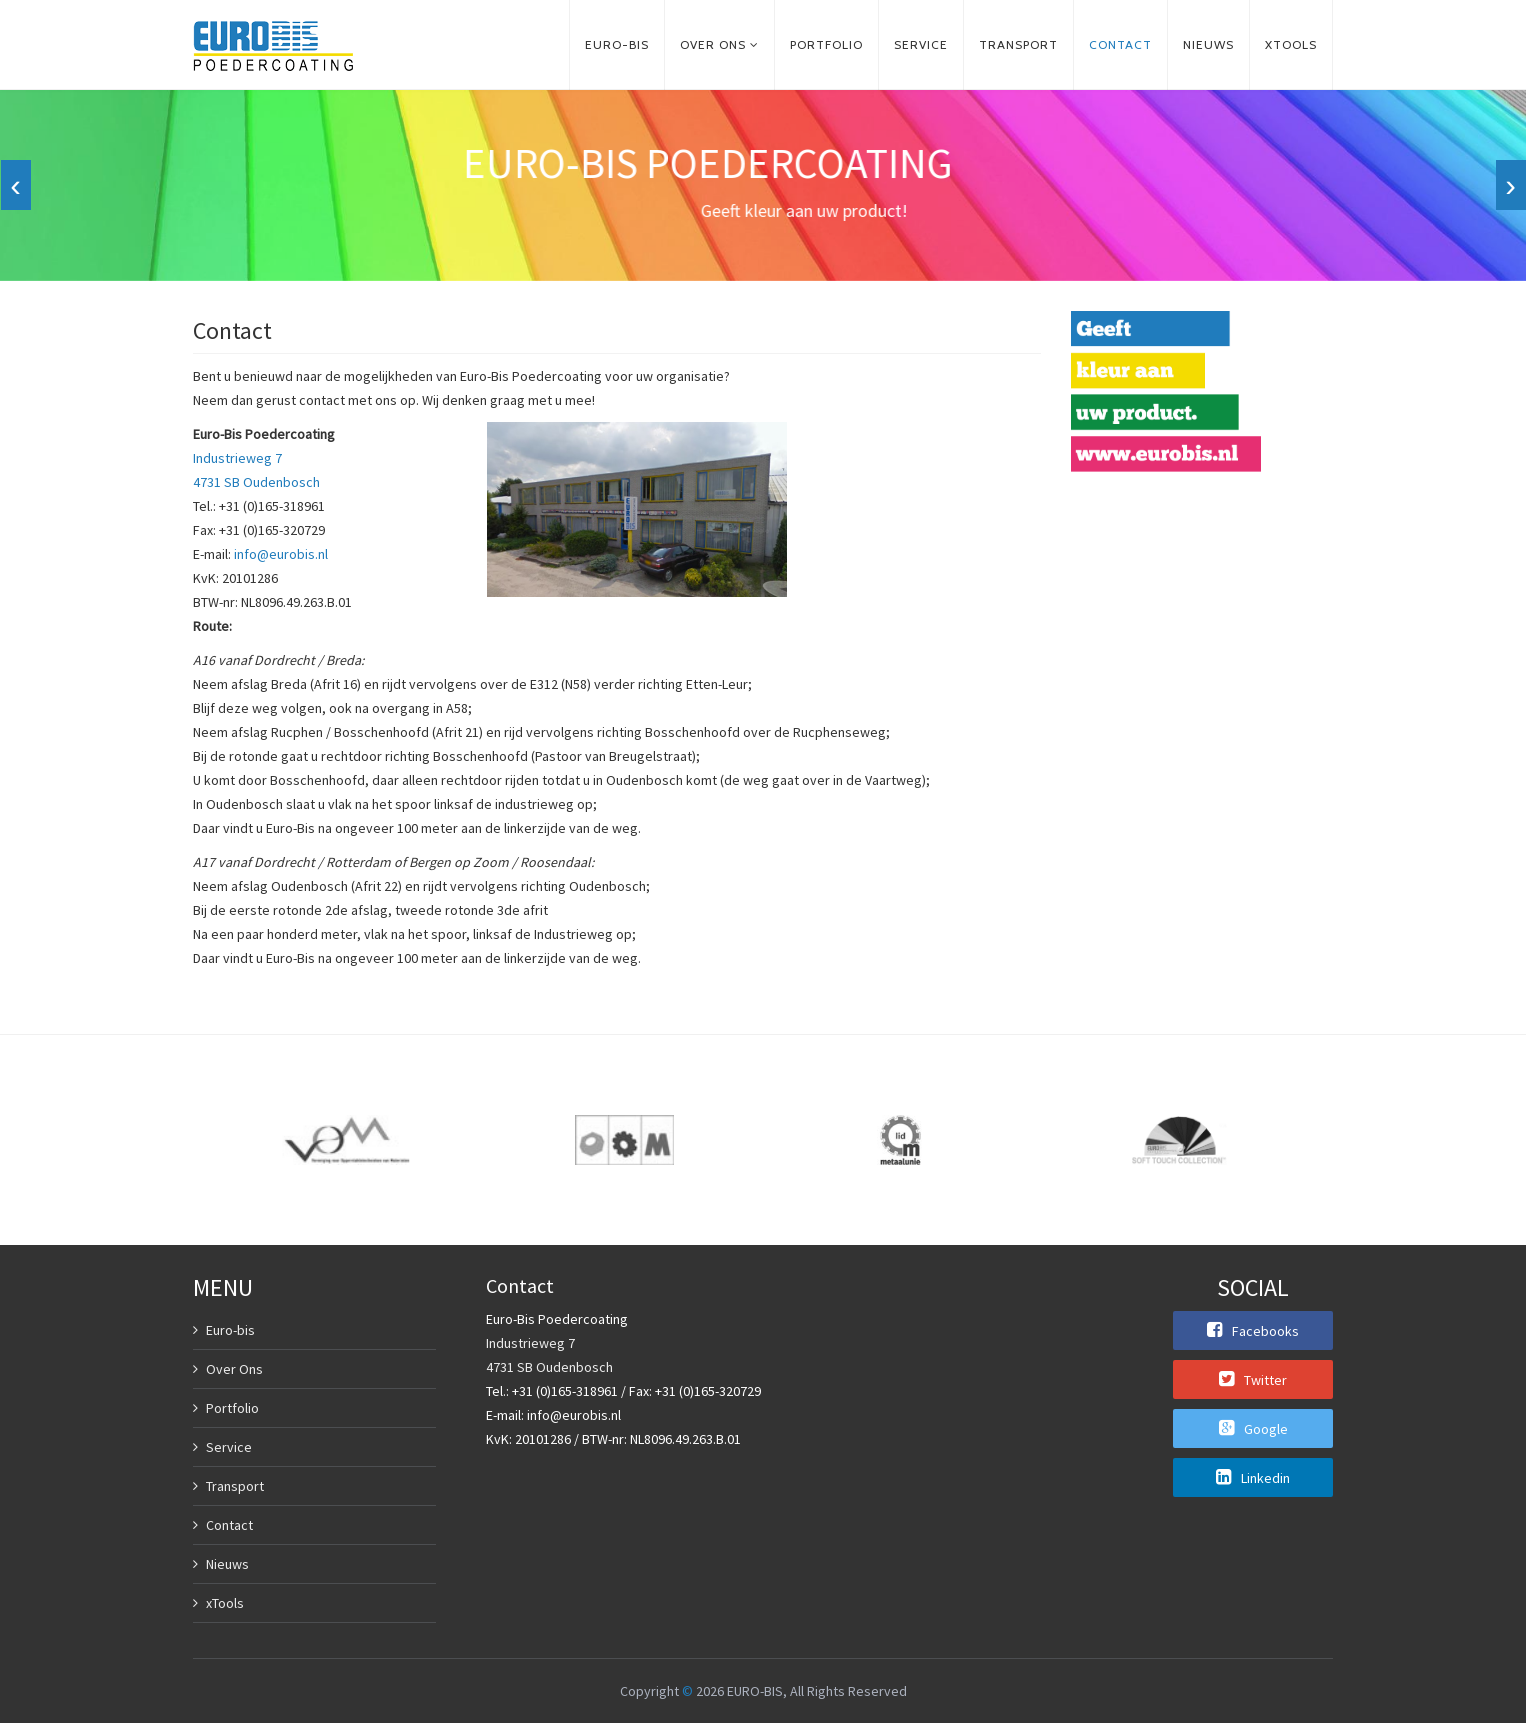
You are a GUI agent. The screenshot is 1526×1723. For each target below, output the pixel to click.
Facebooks (1253, 1330)
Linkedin (1253, 1477)
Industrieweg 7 (237, 458)
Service (921, 44)
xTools (1291, 44)
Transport (1018, 44)
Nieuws (1208, 44)
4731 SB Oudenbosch (256, 482)
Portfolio (826, 44)
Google (1253, 1428)
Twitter (1253, 1379)
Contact (1120, 44)
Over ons (713, 44)
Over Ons (234, 1369)
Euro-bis (617, 44)
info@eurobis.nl (281, 554)
